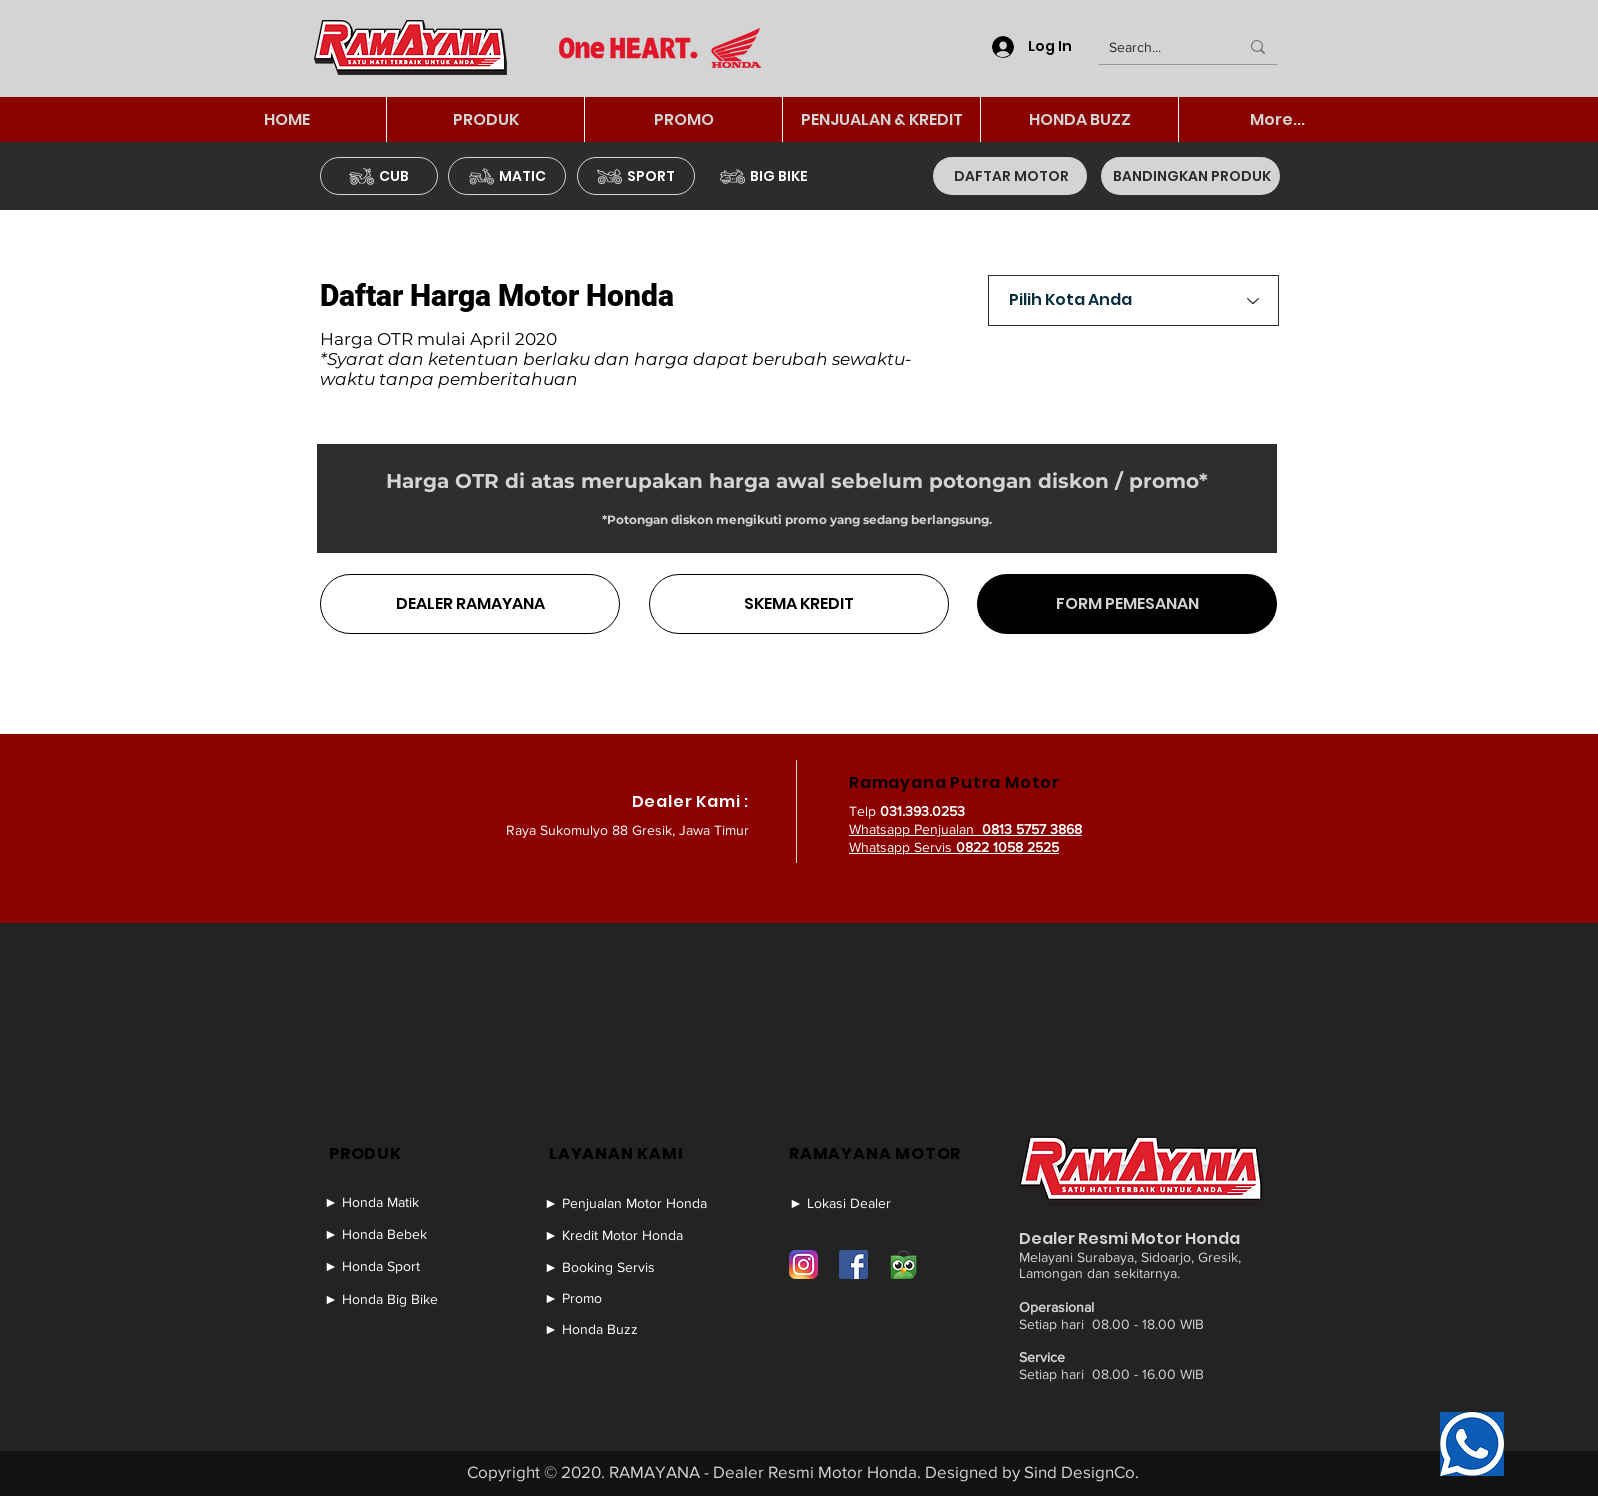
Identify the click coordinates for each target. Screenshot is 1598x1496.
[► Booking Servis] (634, 1267)
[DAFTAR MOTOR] (1010, 176)
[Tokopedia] (903, 1264)
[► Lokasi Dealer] (865, 1203)
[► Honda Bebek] (400, 1234)
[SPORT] (636, 176)
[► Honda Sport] (400, 1266)
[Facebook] (853, 1264)
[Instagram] (803, 1264)
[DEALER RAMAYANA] (470, 604)
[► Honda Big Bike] (400, 1299)
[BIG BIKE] (764, 176)
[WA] (1471, 1444)
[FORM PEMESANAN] (1127, 604)
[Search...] (1159, 48)
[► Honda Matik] (400, 1202)
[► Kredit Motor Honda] (634, 1235)
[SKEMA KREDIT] (799, 604)
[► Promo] (634, 1298)
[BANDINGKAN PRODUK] (1190, 176)
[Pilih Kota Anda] (1133, 300)
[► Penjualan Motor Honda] (634, 1203)
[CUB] (379, 176)
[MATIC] (507, 176)
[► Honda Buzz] (634, 1329)
